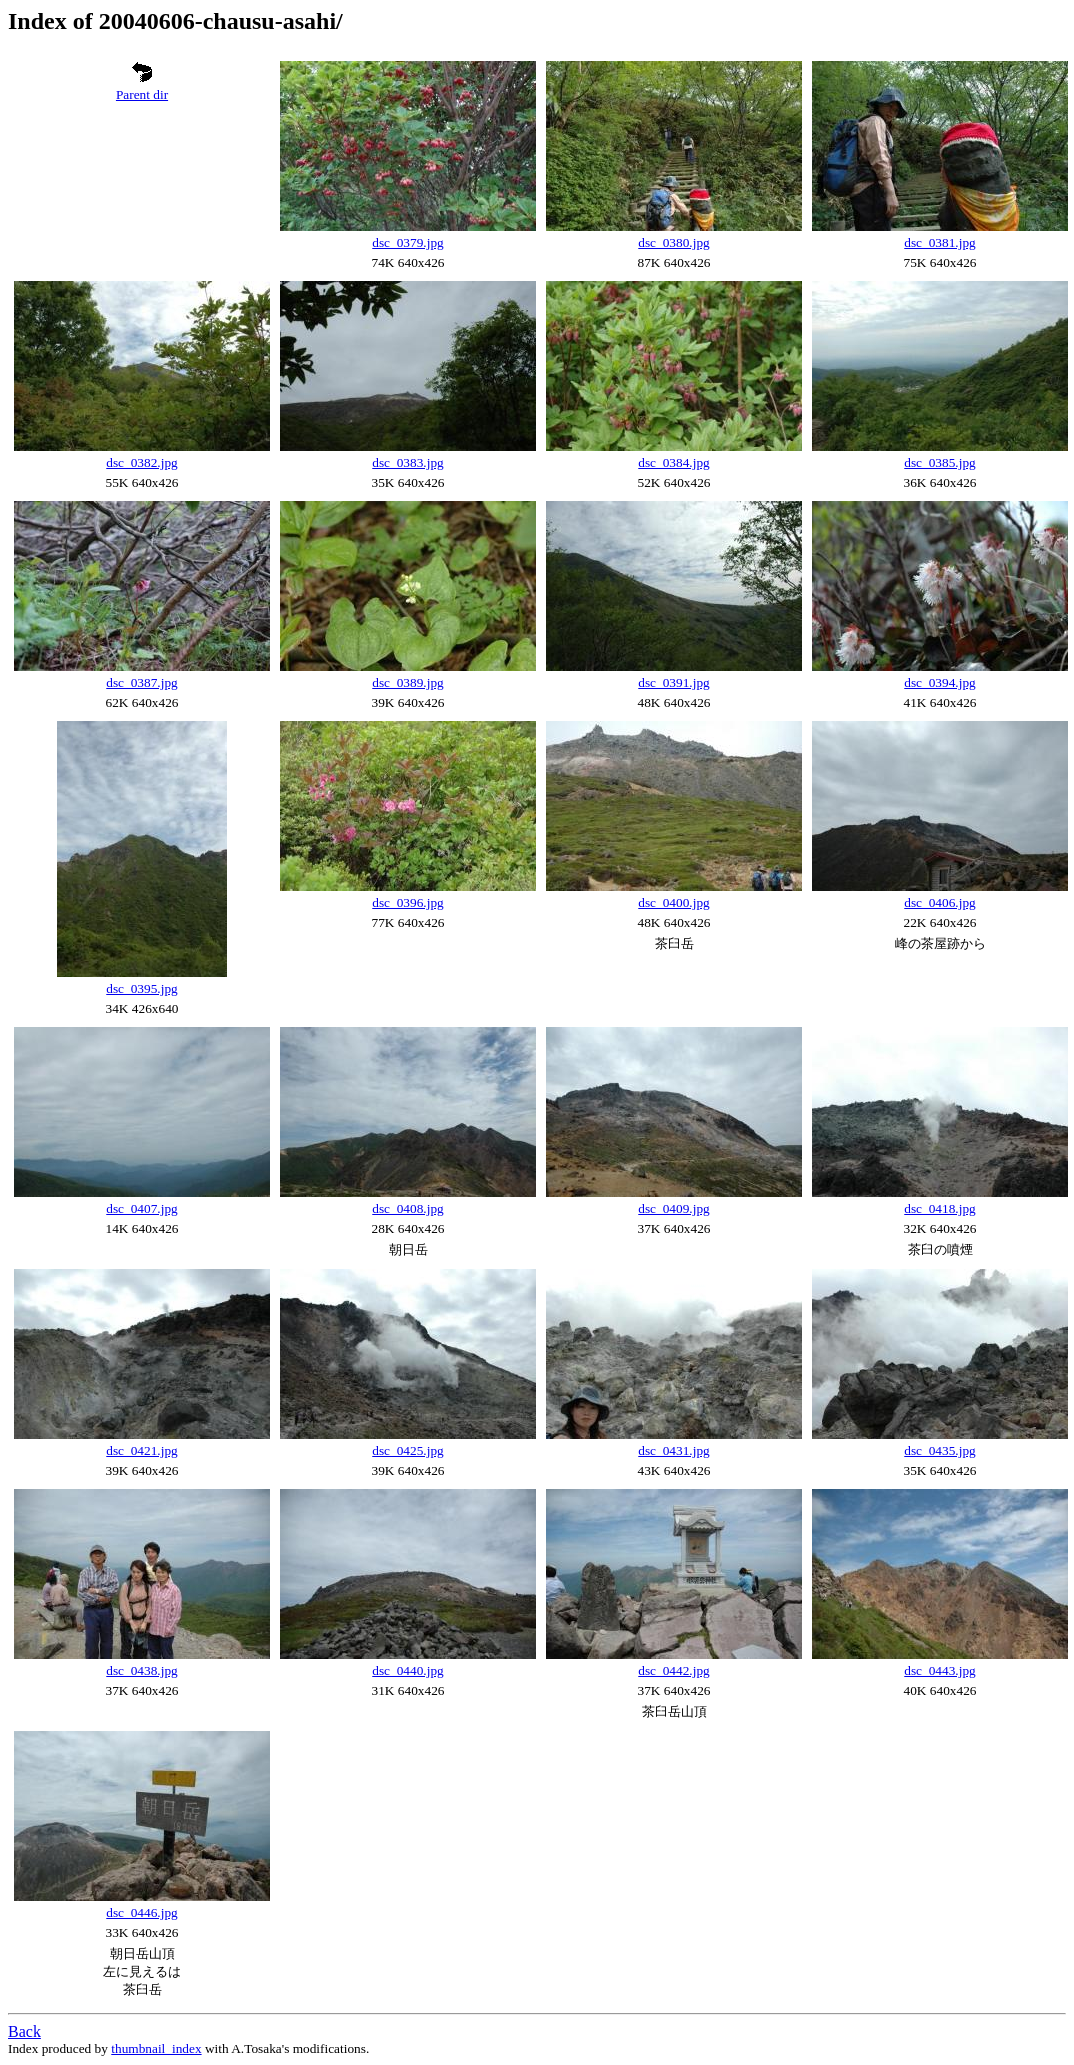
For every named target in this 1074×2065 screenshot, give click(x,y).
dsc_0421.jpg (141, 1450)
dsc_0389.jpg (407, 682)
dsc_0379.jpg (407, 242)
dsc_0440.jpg (407, 1670)
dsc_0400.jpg (673, 902)
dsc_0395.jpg (141, 988)
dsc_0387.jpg (141, 682)
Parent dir (142, 94)
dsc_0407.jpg (141, 1208)
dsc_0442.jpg (673, 1670)
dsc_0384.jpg (673, 462)
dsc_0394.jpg (939, 682)
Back (24, 2031)
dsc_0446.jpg (141, 1912)
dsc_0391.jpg (673, 682)
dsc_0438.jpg (141, 1670)
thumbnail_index (156, 2048)
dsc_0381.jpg (939, 242)
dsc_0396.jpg (407, 902)
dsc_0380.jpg (673, 242)
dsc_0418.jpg (939, 1208)
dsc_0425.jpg (407, 1450)
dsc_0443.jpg (939, 1670)
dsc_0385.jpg (939, 462)
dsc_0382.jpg (141, 462)
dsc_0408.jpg (407, 1208)
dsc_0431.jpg (673, 1450)
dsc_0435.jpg (939, 1450)
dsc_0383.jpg (407, 462)
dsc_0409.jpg (673, 1208)
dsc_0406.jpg (939, 902)
